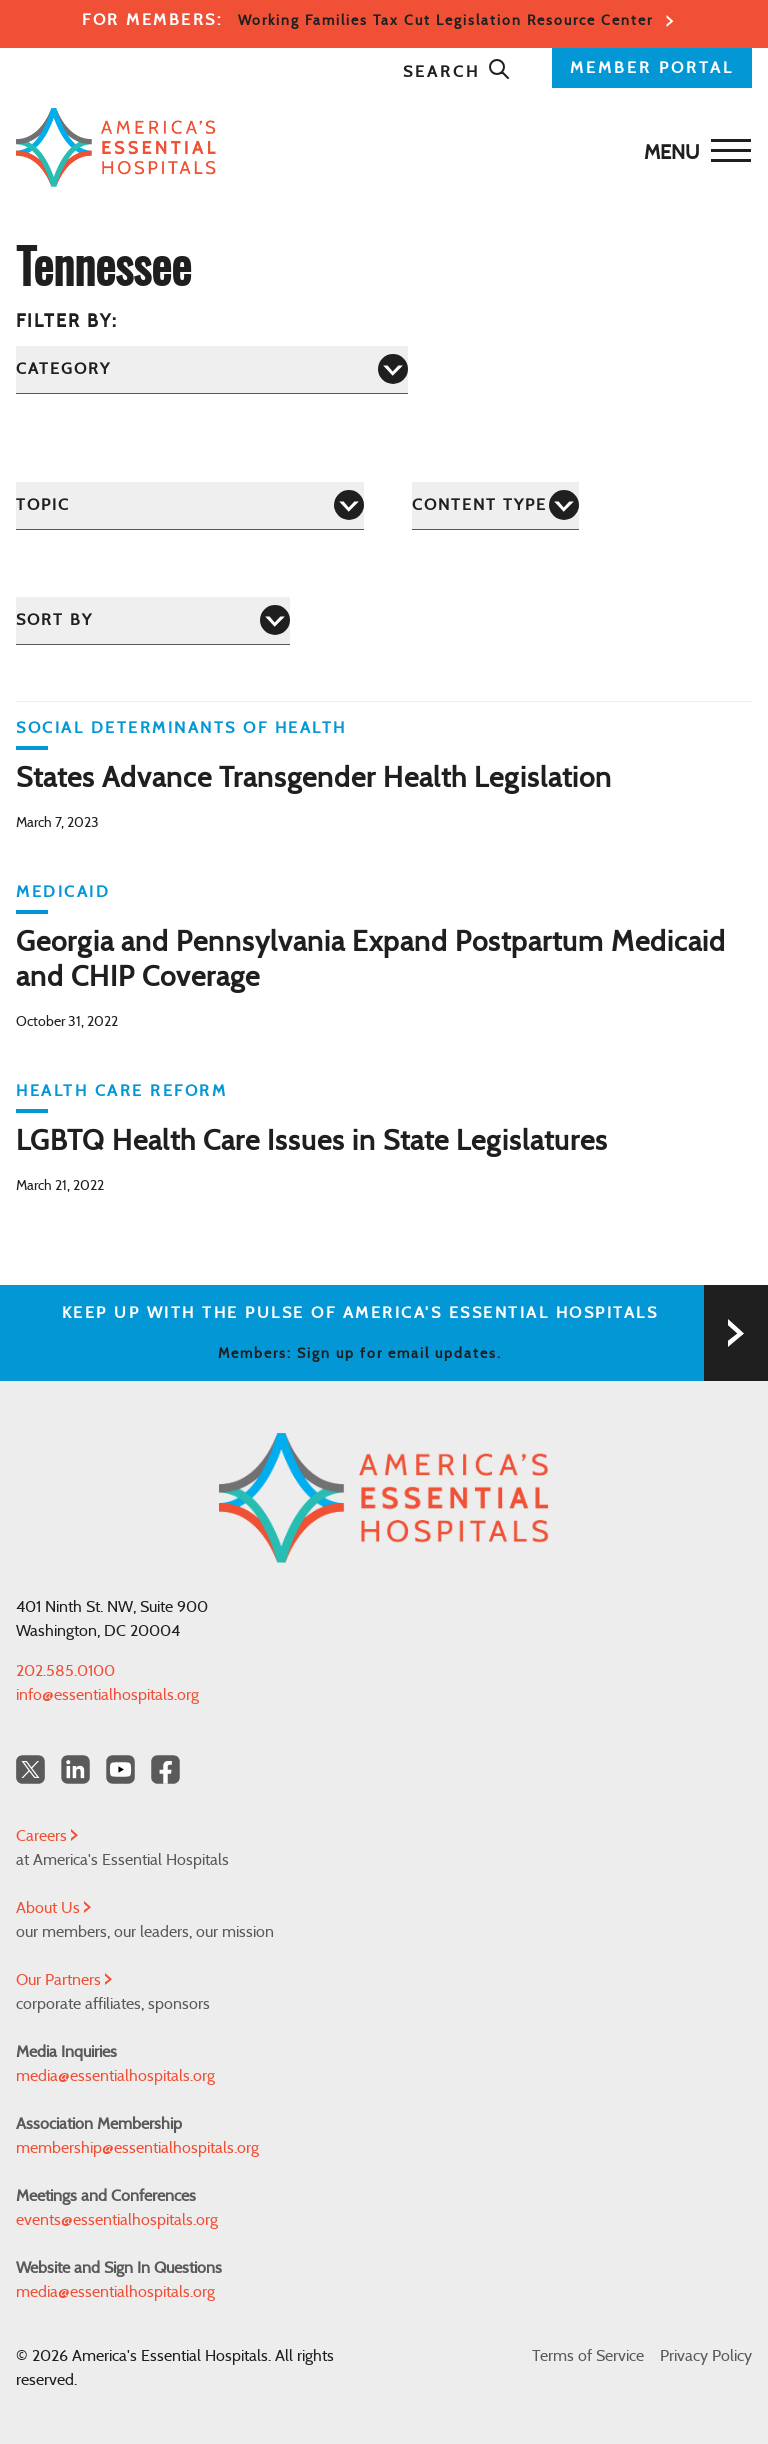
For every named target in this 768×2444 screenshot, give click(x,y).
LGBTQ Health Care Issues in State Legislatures (312, 1142)
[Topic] (190, 505)
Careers (47, 1836)
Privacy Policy (706, 2356)
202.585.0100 (65, 1671)
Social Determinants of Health (181, 728)
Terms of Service (588, 2356)
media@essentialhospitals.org (115, 2076)
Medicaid (63, 892)
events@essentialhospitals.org (117, 2220)
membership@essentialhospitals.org (137, 2148)
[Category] (212, 369)
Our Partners (64, 1980)
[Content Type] (495, 505)
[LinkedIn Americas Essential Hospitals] (75, 1769)
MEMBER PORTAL (652, 68)
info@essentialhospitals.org (107, 1695)
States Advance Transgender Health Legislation (314, 779)
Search (457, 72)
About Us (53, 1908)
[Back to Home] (379, 147)
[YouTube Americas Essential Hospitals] (120, 1769)
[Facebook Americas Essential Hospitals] (165, 1769)
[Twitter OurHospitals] (30, 1769)
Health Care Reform (121, 1091)
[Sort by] (153, 620)
